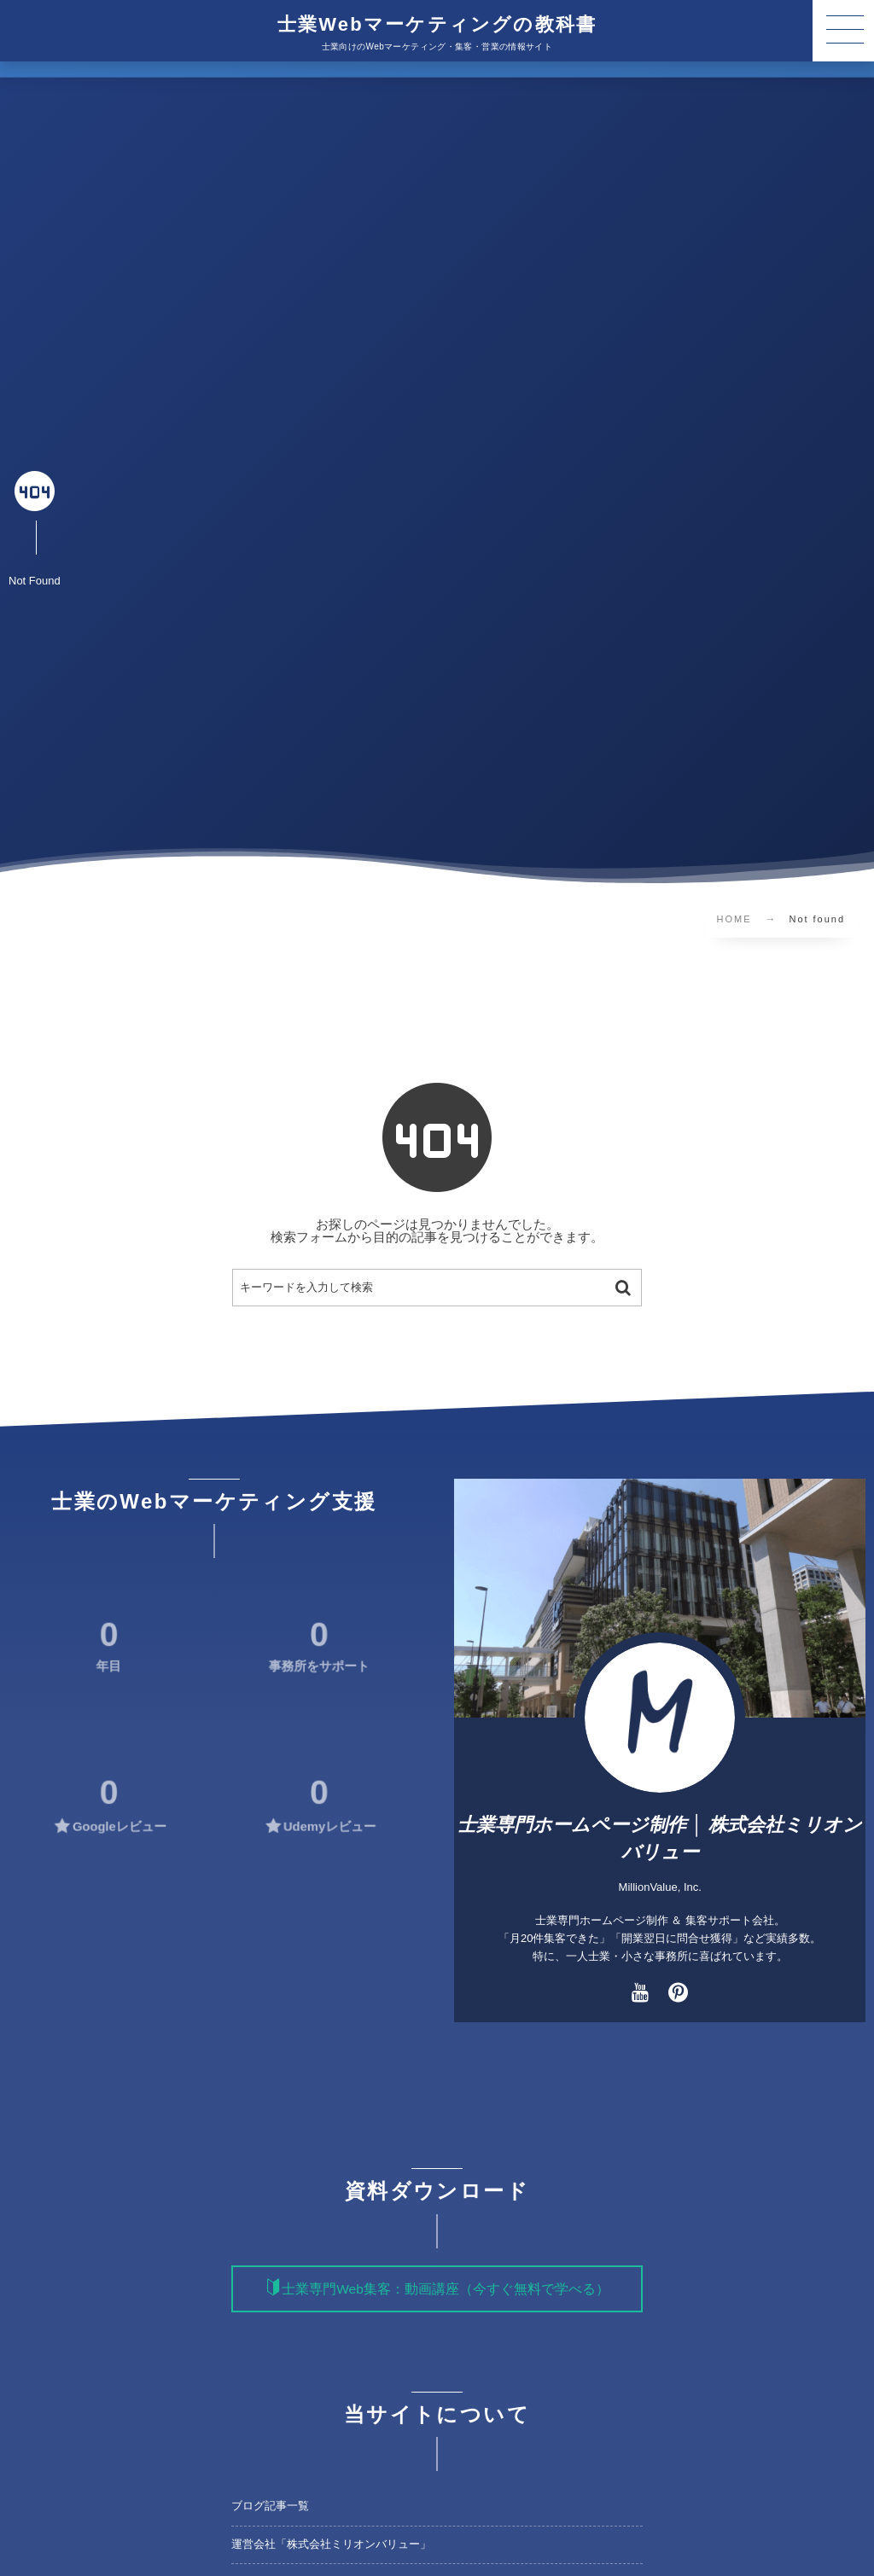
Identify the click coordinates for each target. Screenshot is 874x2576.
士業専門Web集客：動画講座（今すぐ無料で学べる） (445, 2289)
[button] (843, 30)
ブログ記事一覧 (270, 2506)
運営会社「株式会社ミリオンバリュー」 (331, 2544)
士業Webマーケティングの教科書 (437, 24)
